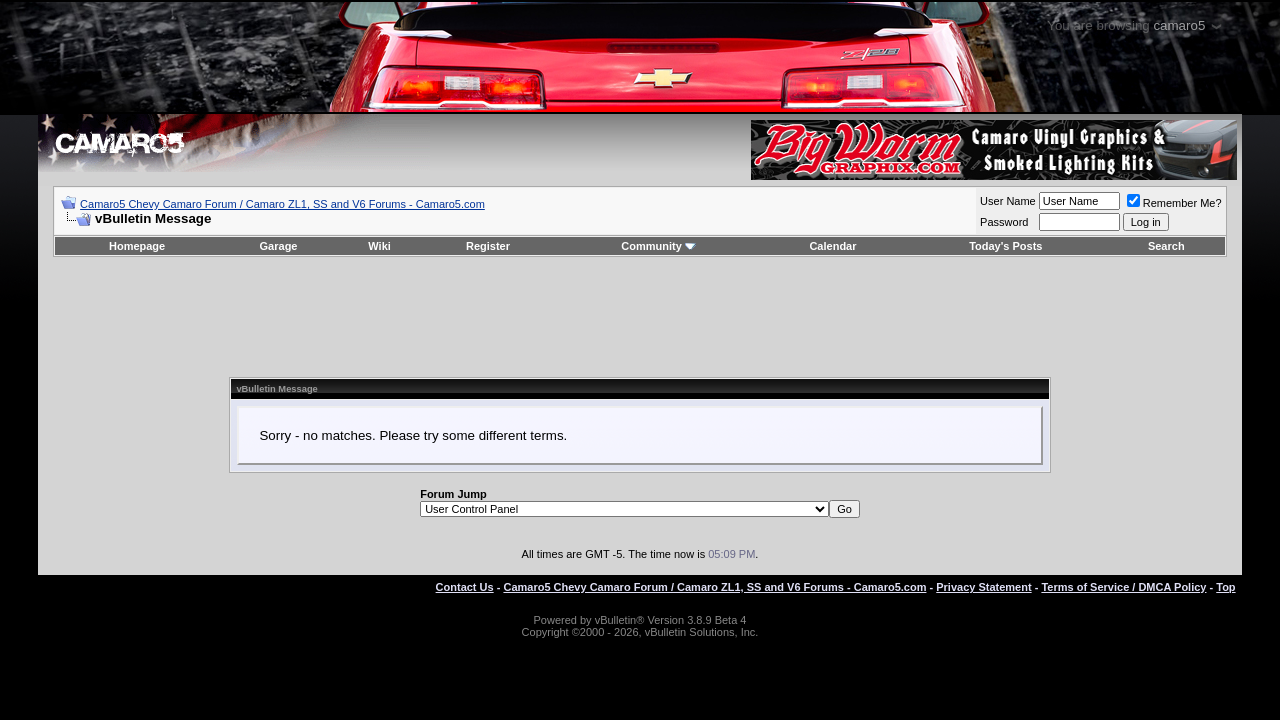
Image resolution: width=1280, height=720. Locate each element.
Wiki (379, 246)
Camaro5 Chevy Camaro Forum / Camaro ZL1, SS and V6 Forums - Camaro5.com (282, 204)
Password (1004, 222)
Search (1166, 246)
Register (488, 246)
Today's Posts (1005, 246)
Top (1225, 587)
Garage (279, 246)
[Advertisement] (640, 317)
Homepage (137, 246)
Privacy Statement (983, 587)
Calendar (832, 246)
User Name (1008, 201)
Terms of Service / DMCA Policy (1123, 587)
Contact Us (465, 587)
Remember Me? (1174, 203)
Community (658, 246)
